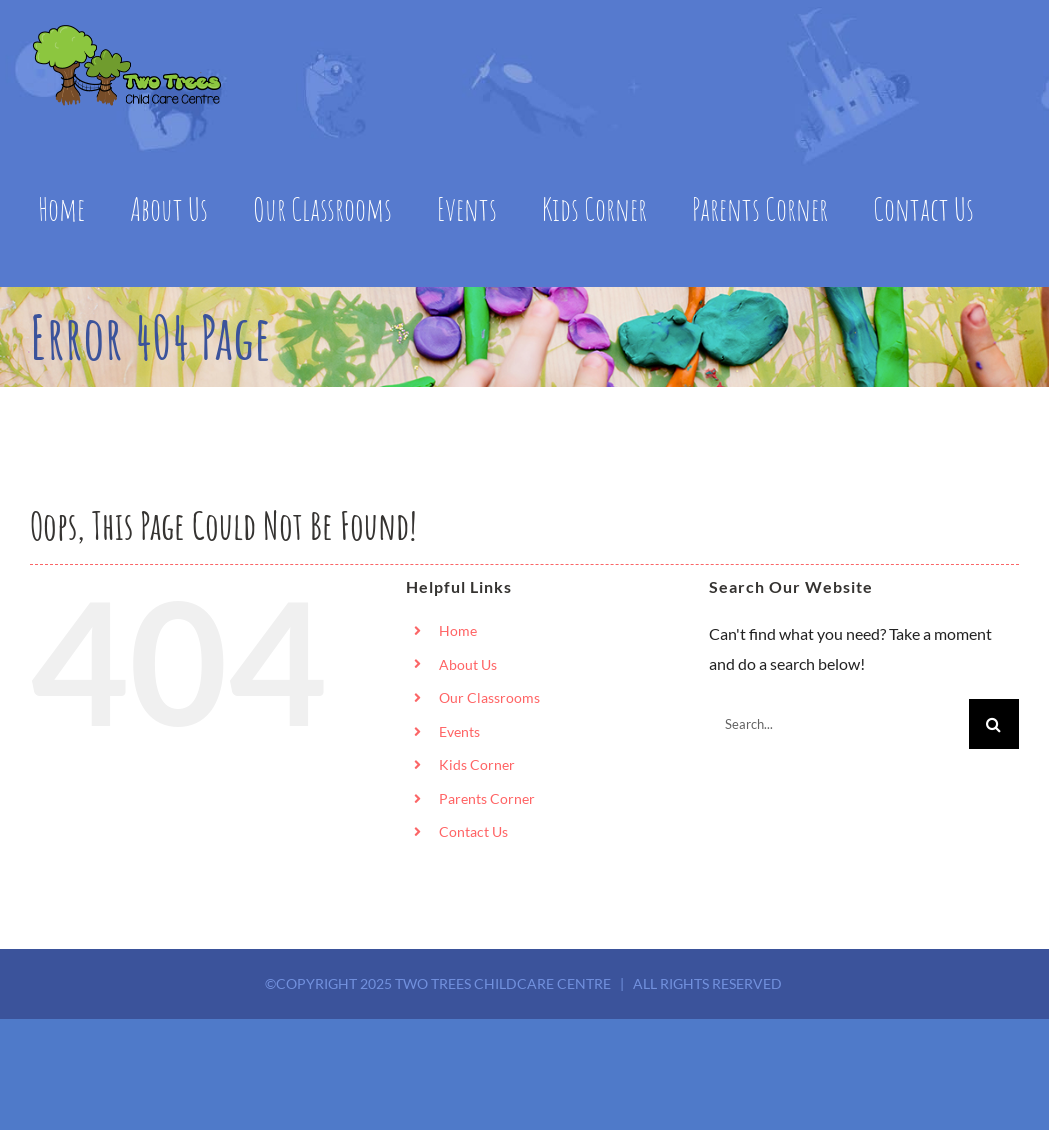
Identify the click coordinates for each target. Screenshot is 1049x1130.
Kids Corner (477, 764)
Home (458, 630)
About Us (468, 664)
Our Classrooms (489, 697)
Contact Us (473, 831)
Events (459, 731)
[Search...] (839, 724)
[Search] (994, 724)
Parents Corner (487, 798)
